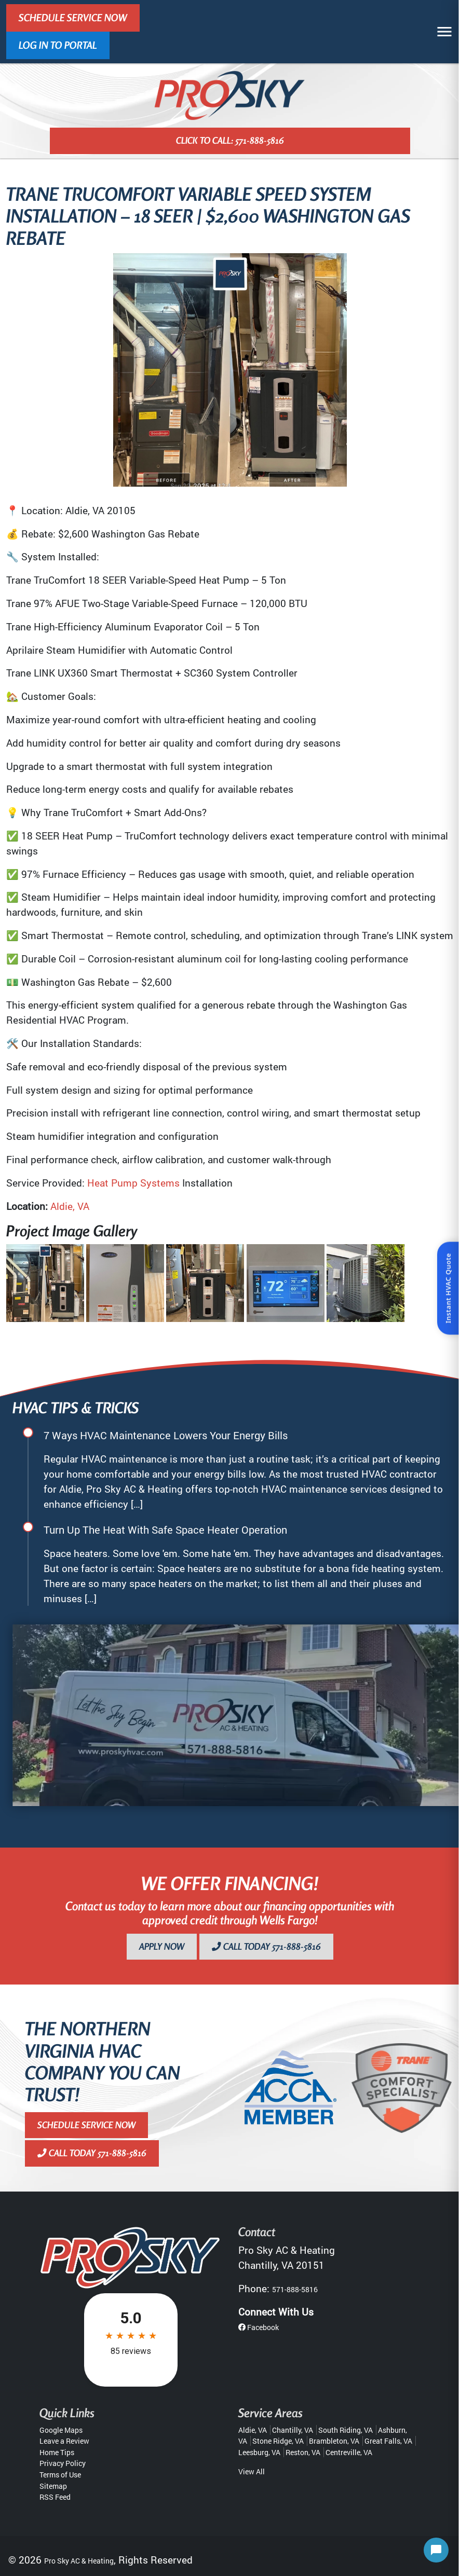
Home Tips (56, 2452)
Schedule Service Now (73, 17)
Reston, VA (303, 2452)
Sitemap (53, 2486)
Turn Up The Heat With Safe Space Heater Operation (165, 1529)
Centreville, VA (349, 2452)
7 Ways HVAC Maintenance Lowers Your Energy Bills (166, 1435)
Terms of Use (60, 2474)
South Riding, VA (345, 2430)
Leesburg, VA (259, 2452)
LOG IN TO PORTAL (58, 45)
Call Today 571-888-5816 (266, 1946)
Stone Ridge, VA (278, 2441)
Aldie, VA (69, 1206)
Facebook (258, 2327)
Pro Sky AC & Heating (79, 2561)
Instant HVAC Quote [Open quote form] (448, 1288)
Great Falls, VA (388, 2441)
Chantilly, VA (292, 2430)
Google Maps (61, 2430)
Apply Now (161, 1946)
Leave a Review (64, 2441)
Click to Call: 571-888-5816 (230, 140)
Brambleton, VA (334, 2441)
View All (251, 2471)
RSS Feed (55, 2497)
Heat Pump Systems (133, 1182)
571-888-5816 (295, 2289)
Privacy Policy (62, 2463)
